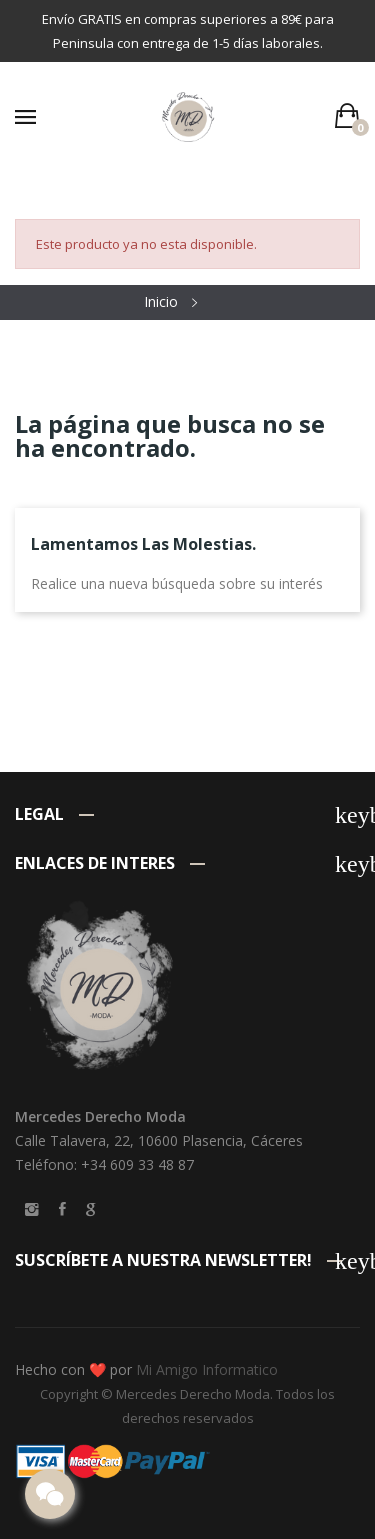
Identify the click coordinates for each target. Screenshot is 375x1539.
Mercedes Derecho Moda (193, 1394)
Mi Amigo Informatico (207, 1369)
